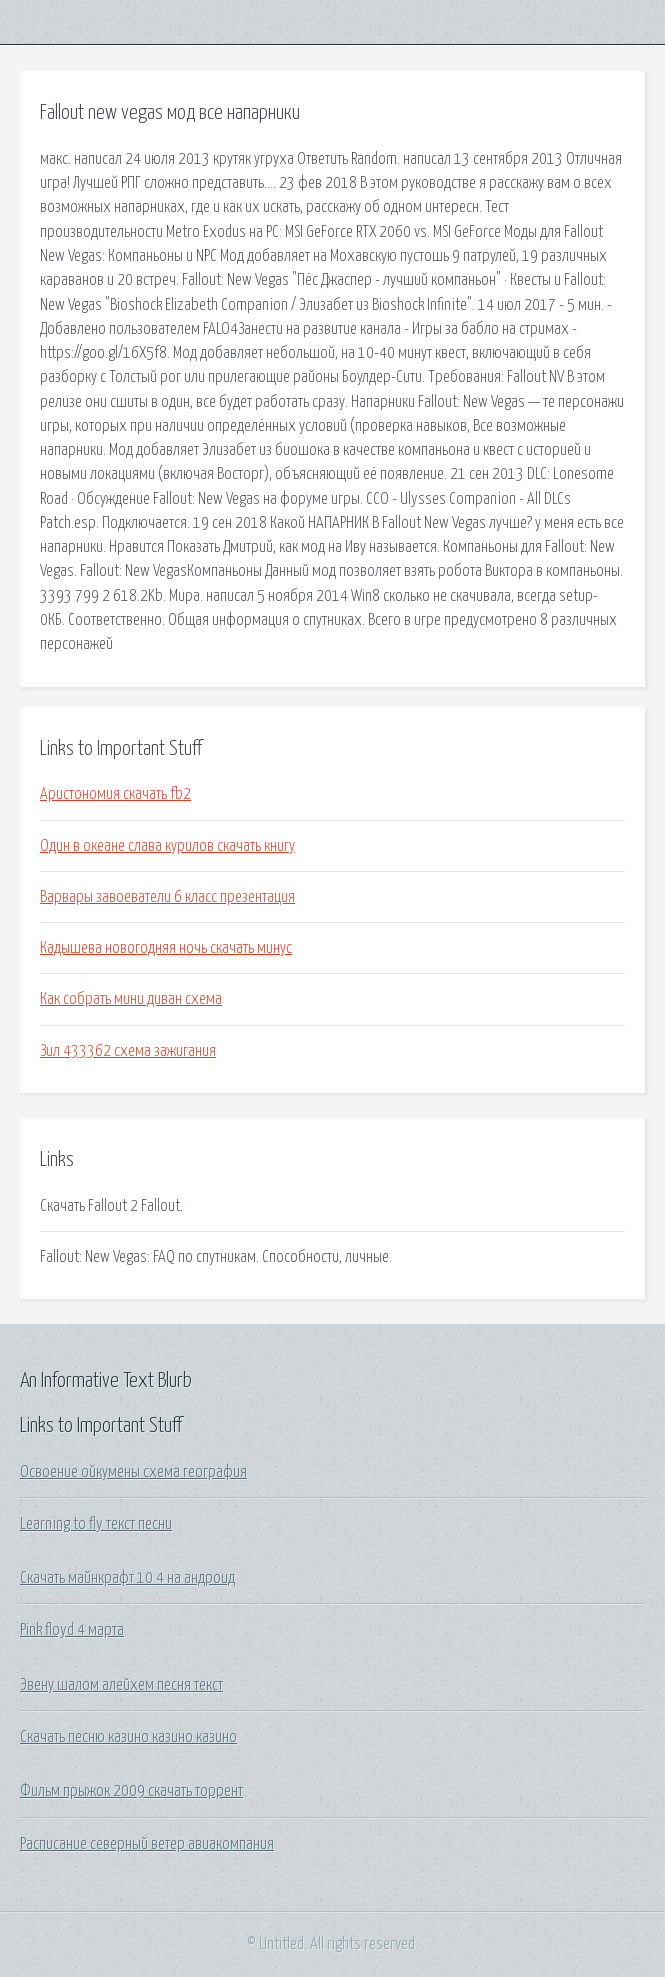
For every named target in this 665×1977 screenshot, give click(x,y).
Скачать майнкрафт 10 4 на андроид (127, 1578)
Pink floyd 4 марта (72, 1630)
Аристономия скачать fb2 (115, 794)
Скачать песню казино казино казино (128, 1737)
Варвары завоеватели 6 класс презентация (167, 897)
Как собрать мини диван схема (131, 999)
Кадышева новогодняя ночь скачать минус (166, 948)
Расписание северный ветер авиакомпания (147, 1844)
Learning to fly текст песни (96, 1524)
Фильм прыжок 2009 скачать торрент (131, 1791)
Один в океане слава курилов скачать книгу (167, 846)
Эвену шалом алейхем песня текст (121, 1685)
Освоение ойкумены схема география (133, 1472)
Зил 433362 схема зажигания (128, 1051)
